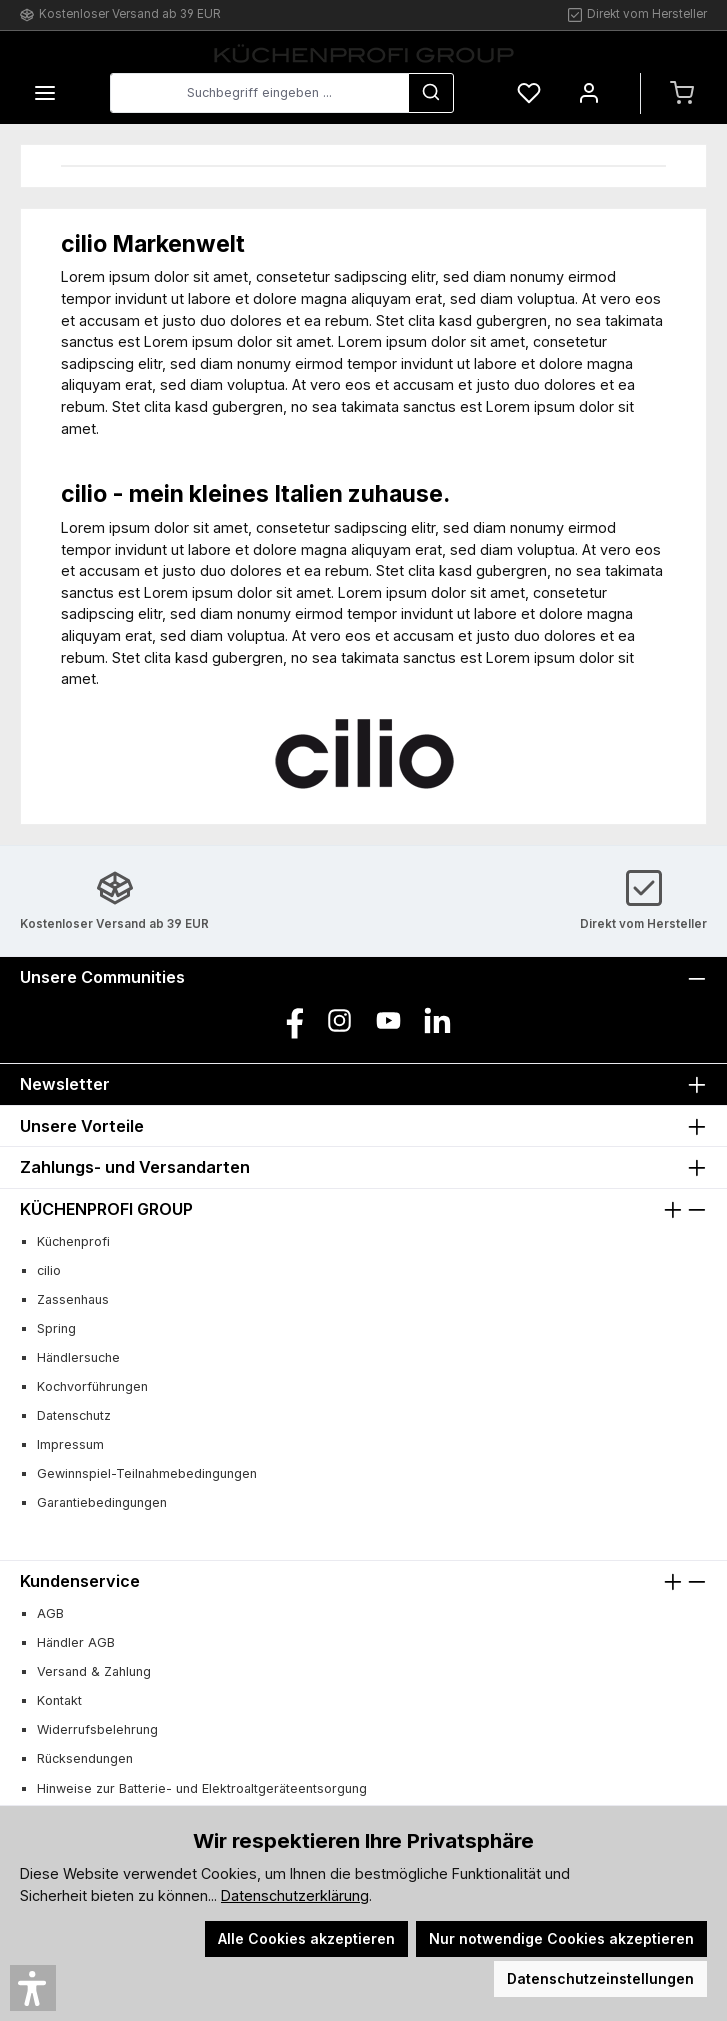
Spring (56, 1328)
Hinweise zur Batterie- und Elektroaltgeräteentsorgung (202, 1788)
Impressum (70, 1444)
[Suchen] (431, 93)
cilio (49, 1270)
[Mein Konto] (589, 93)
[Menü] (45, 93)
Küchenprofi (73, 1241)
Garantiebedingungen (102, 1502)
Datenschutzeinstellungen (600, 1978)
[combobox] (259, 93)
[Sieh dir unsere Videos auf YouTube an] (388, 1020)
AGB (50, 1613)
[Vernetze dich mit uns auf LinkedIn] (437, 1020)
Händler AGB (76, 1642)
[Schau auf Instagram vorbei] (339, 1020)
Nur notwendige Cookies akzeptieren (561, 1938)
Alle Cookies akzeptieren (306, 1938)
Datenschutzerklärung (295, 1895)
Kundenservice (80, 1581)
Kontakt (59, 1700)
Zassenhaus (73, 1299)
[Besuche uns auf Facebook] (290, 1020)
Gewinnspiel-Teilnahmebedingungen (147, 1473)
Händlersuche (78, 1357)
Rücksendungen (85, 1758)
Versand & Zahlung (94, 1671)
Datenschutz (74, 1415)
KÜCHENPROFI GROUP (106, 1209)
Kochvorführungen (92, 1386)
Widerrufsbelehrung (97, 1729)
